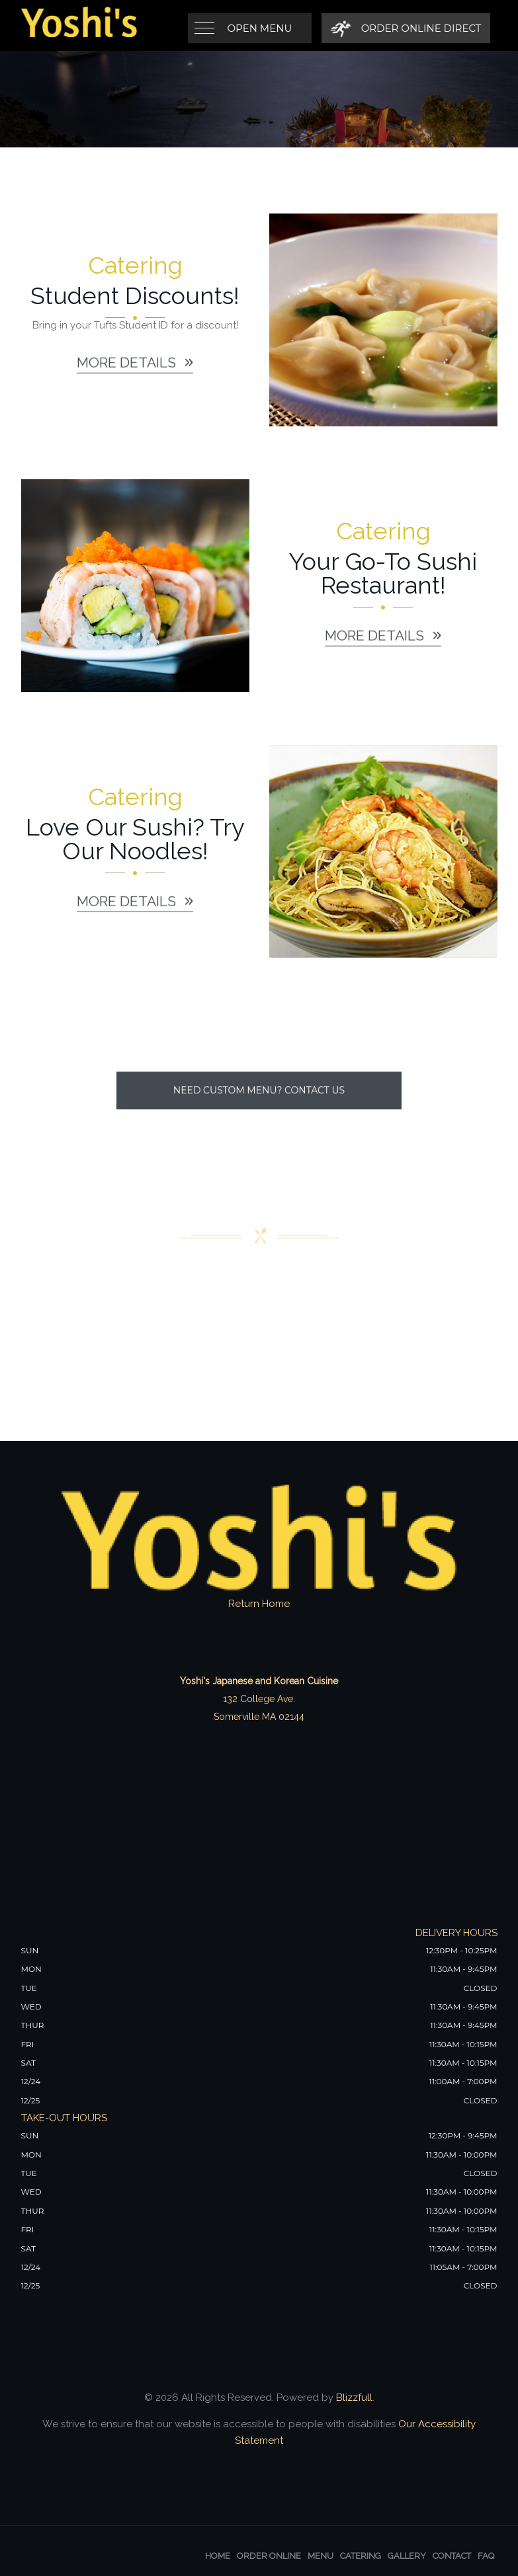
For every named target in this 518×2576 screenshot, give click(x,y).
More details (135, 369)
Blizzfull (354, 2397)
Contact (452, 2556)
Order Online (269, 2556)
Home (217, 2556)
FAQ (486, 2556)
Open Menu (260, 28)
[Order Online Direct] (406, 28)
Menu (320, 2556)
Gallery (407, 2556)
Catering (360, 2556)
